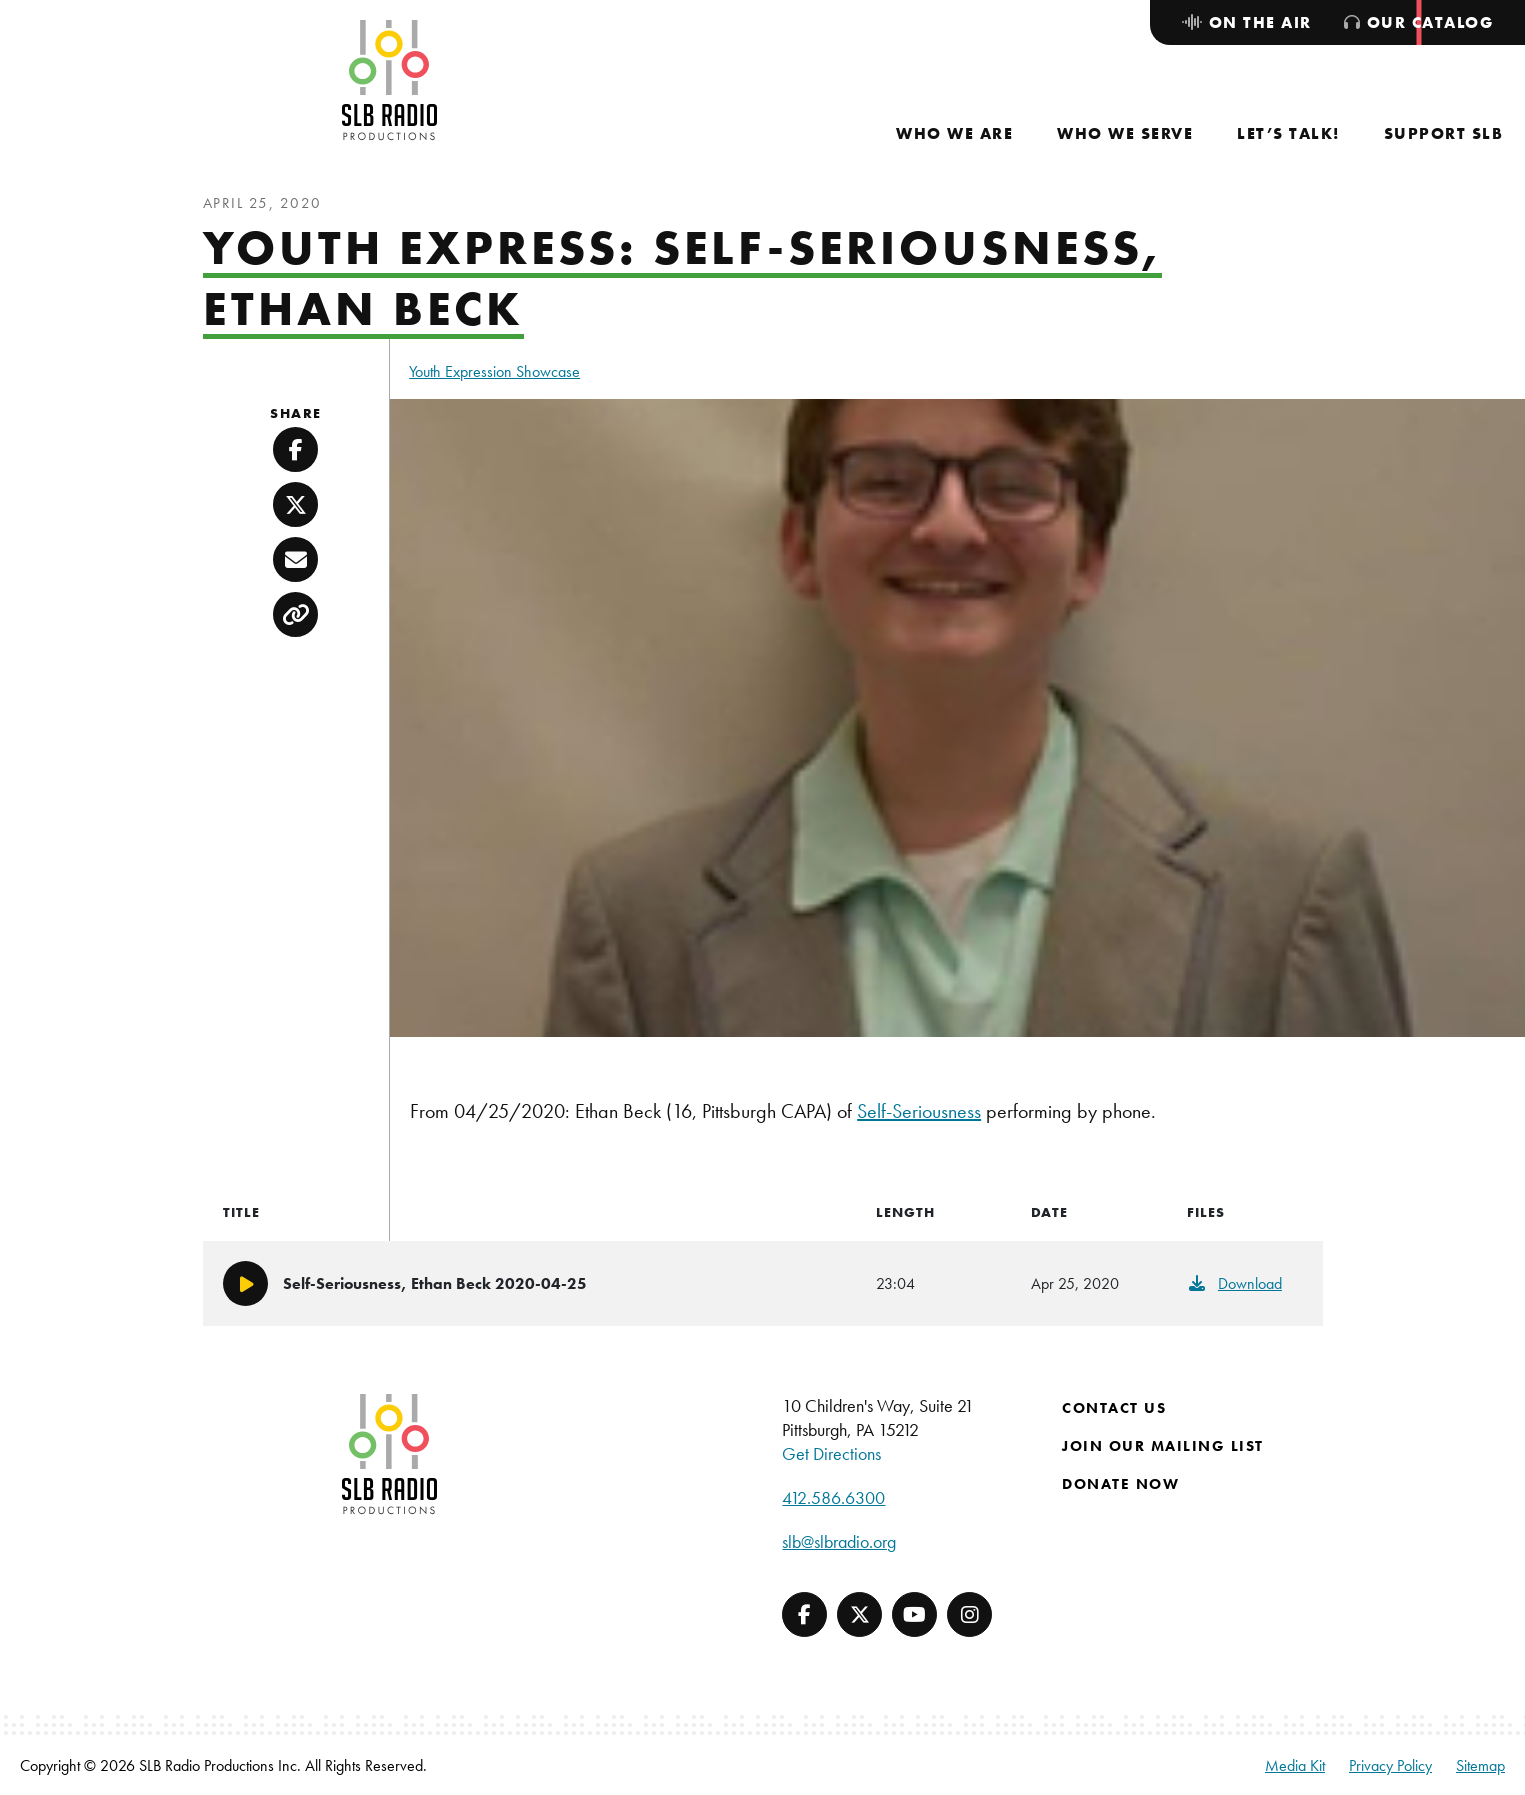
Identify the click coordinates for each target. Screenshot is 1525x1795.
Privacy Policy (1390, 1765)
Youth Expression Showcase (494, 371)
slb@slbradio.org (839, 1541)
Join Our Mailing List (1163, 1446)
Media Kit (1295, 1765)
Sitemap (1480, 1765)
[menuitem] (954, 133)
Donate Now (1120, 1484)
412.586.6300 (833, 1497)
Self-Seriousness (919, 1111)
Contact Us (1114, 1408)
